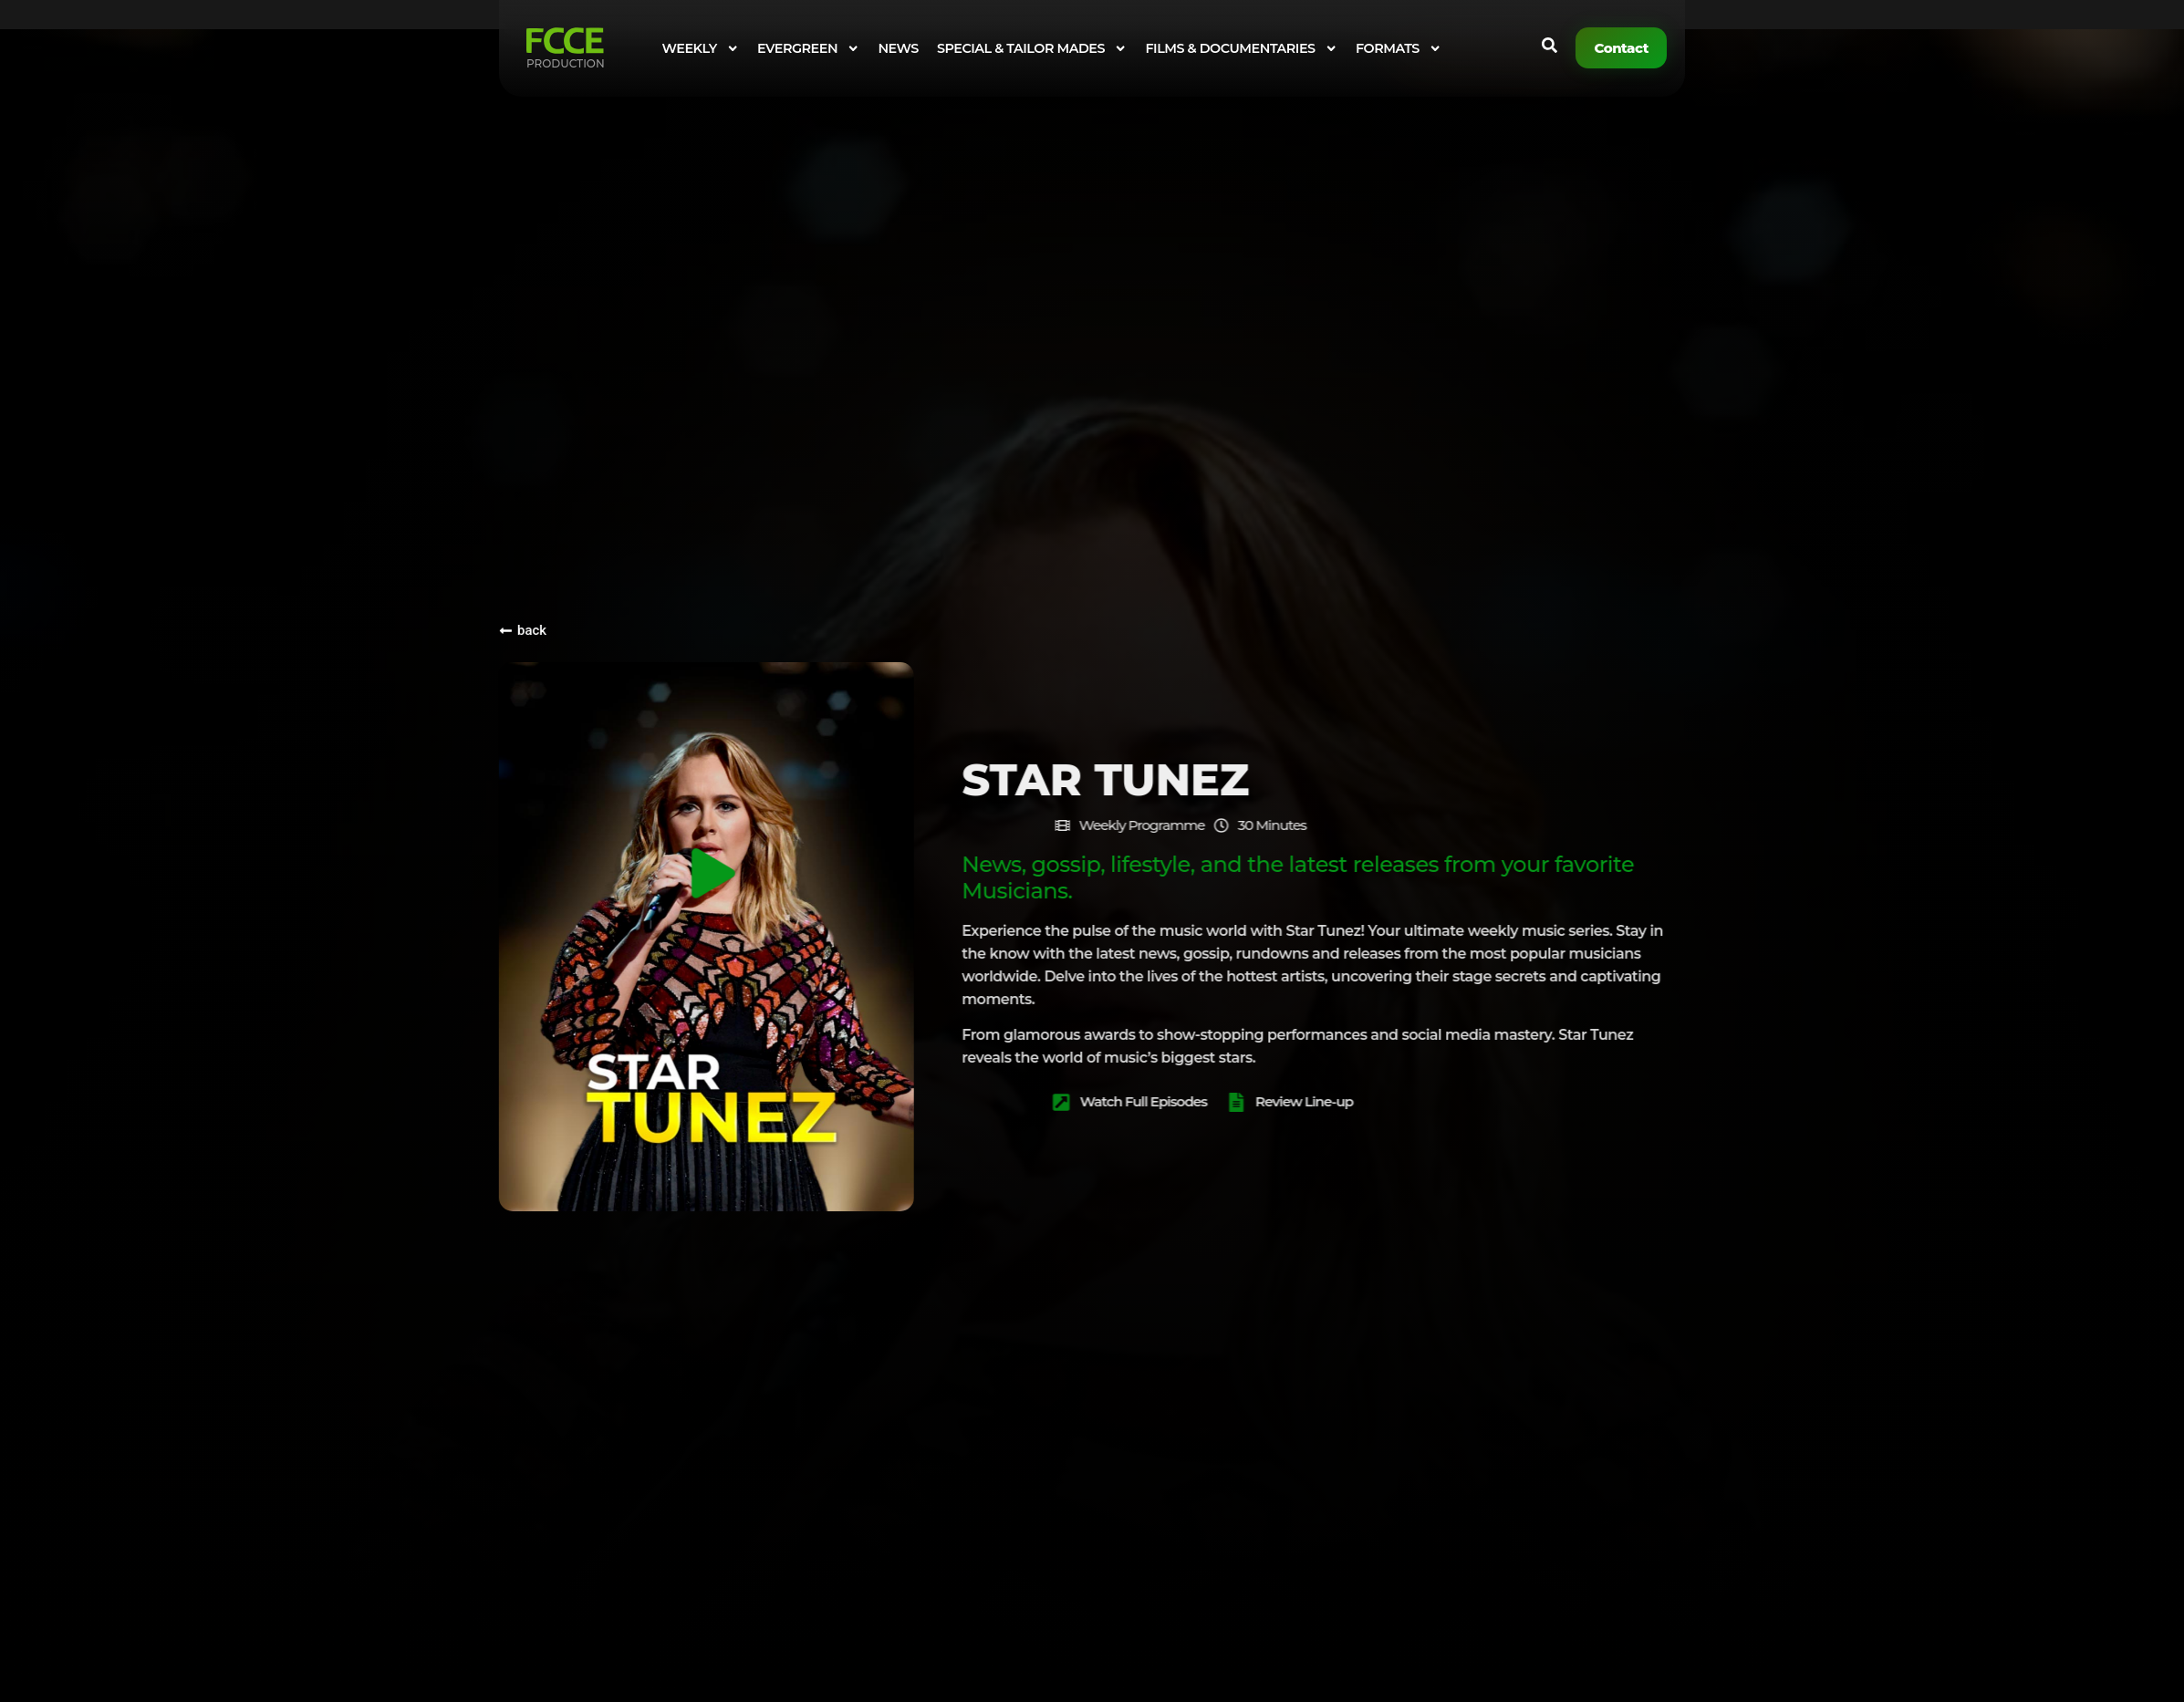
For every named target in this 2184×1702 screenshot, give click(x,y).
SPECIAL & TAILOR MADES (1032, 48)
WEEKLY (701, 48)
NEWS (898, 48)
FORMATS (1398, 48)
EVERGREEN (808, 48)
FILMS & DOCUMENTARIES (1241, 48)
